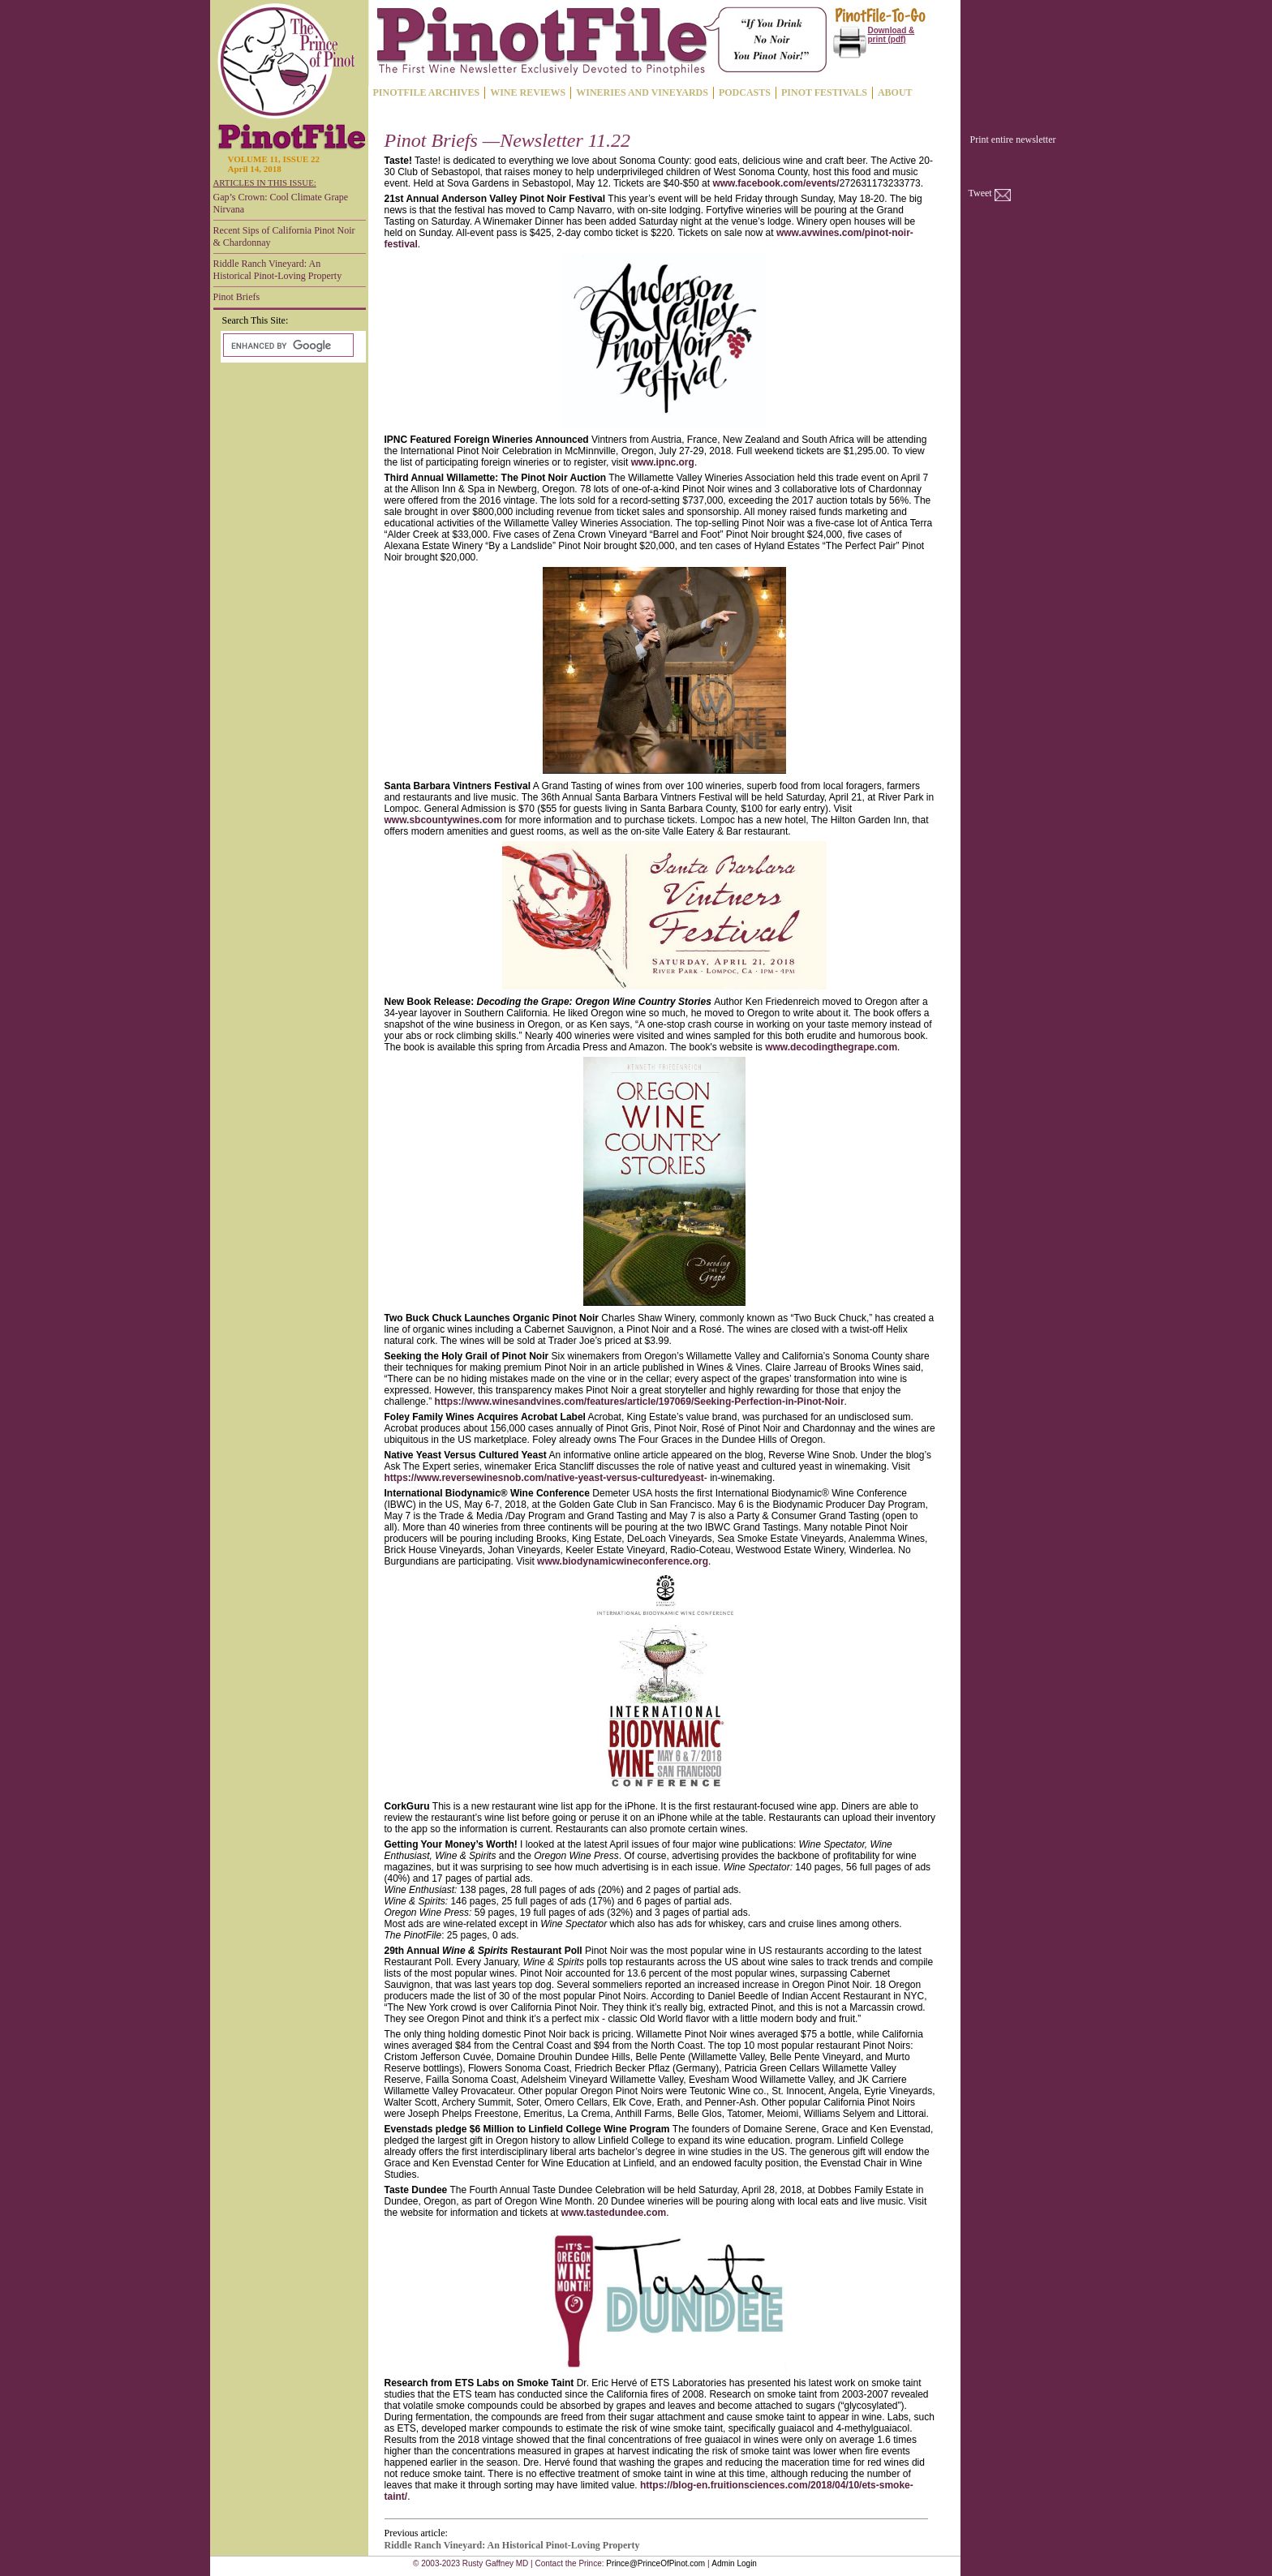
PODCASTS (745, 92)
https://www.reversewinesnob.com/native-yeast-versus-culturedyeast (544, 1477)
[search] (286, 345)
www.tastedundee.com (614, 2212)
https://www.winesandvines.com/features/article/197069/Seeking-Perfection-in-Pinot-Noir (639, 1401)
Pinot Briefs (236, 297)
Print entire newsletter (1013, 139)
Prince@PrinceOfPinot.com (655, 2563)
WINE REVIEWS (527, 92)
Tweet (980, 193)
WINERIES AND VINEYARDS (642, 92)
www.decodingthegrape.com (831, 1047)
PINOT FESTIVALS (824, 92)
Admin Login (734, 2563)
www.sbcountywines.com (444, 820)
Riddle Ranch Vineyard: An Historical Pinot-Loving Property (277, 269)
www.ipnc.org (662, 462)
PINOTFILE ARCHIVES (426, 92)
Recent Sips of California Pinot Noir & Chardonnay (284, 236)
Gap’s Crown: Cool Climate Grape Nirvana (281, 203)
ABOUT (895, 92)
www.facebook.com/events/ (775, 183)
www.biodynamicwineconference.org (622, 1561)
